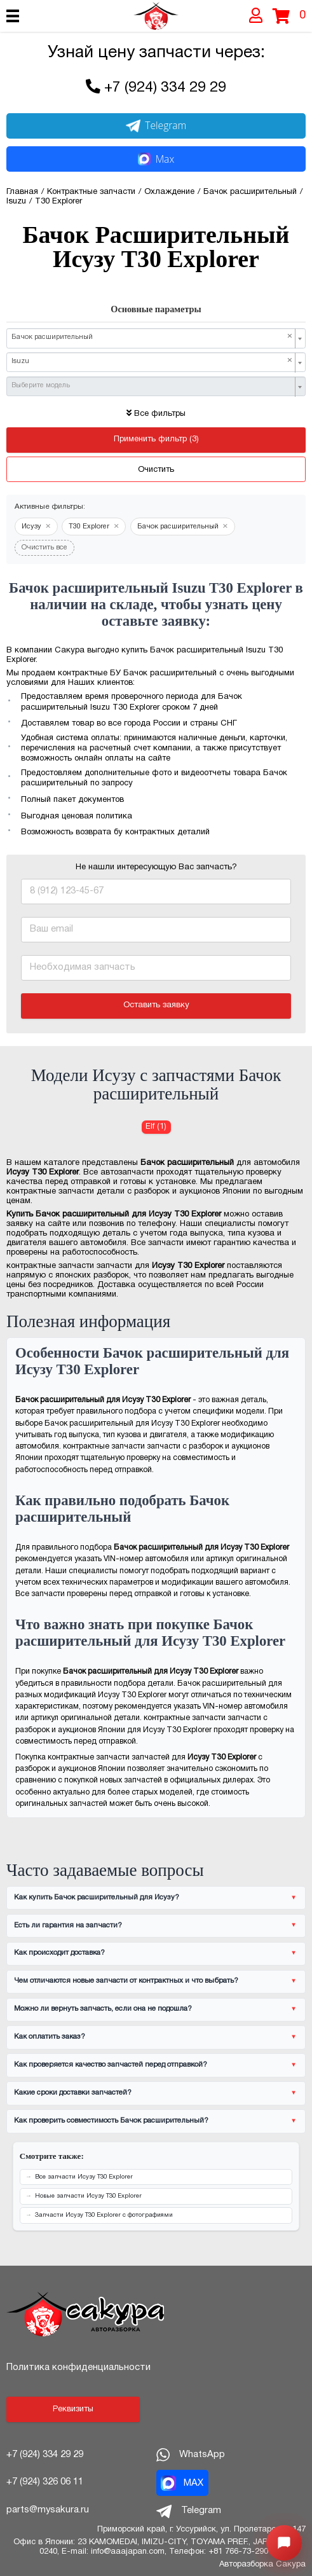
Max (156, 159)
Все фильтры (156, 414)
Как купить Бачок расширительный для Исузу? (96, 1897)
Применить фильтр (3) (156, 439)
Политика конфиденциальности (78, 2367)
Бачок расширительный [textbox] (152, 337)
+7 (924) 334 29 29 (165, 88)
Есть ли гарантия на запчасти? (68, 1925)
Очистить (156, 470)
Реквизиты (73, 2409)
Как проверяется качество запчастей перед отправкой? (110, 2065)
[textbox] (152, 385)
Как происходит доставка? (59, 1953)
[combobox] (156, 338)
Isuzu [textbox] (152, 361)
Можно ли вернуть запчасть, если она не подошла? (103, 2009)
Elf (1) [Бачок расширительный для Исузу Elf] (156, 1127)
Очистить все (44, 547)
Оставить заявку (156, 1005)
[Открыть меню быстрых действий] (284, 2543)
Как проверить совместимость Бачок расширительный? (111, 2121)
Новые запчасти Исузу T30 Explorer (88, 2196)
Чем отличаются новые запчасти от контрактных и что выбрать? (126, 1981)
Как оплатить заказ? (49, 2037)
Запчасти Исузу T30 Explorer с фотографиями (104, 2215)
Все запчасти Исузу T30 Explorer (84, 2177)
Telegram (156, 125)
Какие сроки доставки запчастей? (73, 2093)
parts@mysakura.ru (47, 2509)
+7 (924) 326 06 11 (44, 2481)
